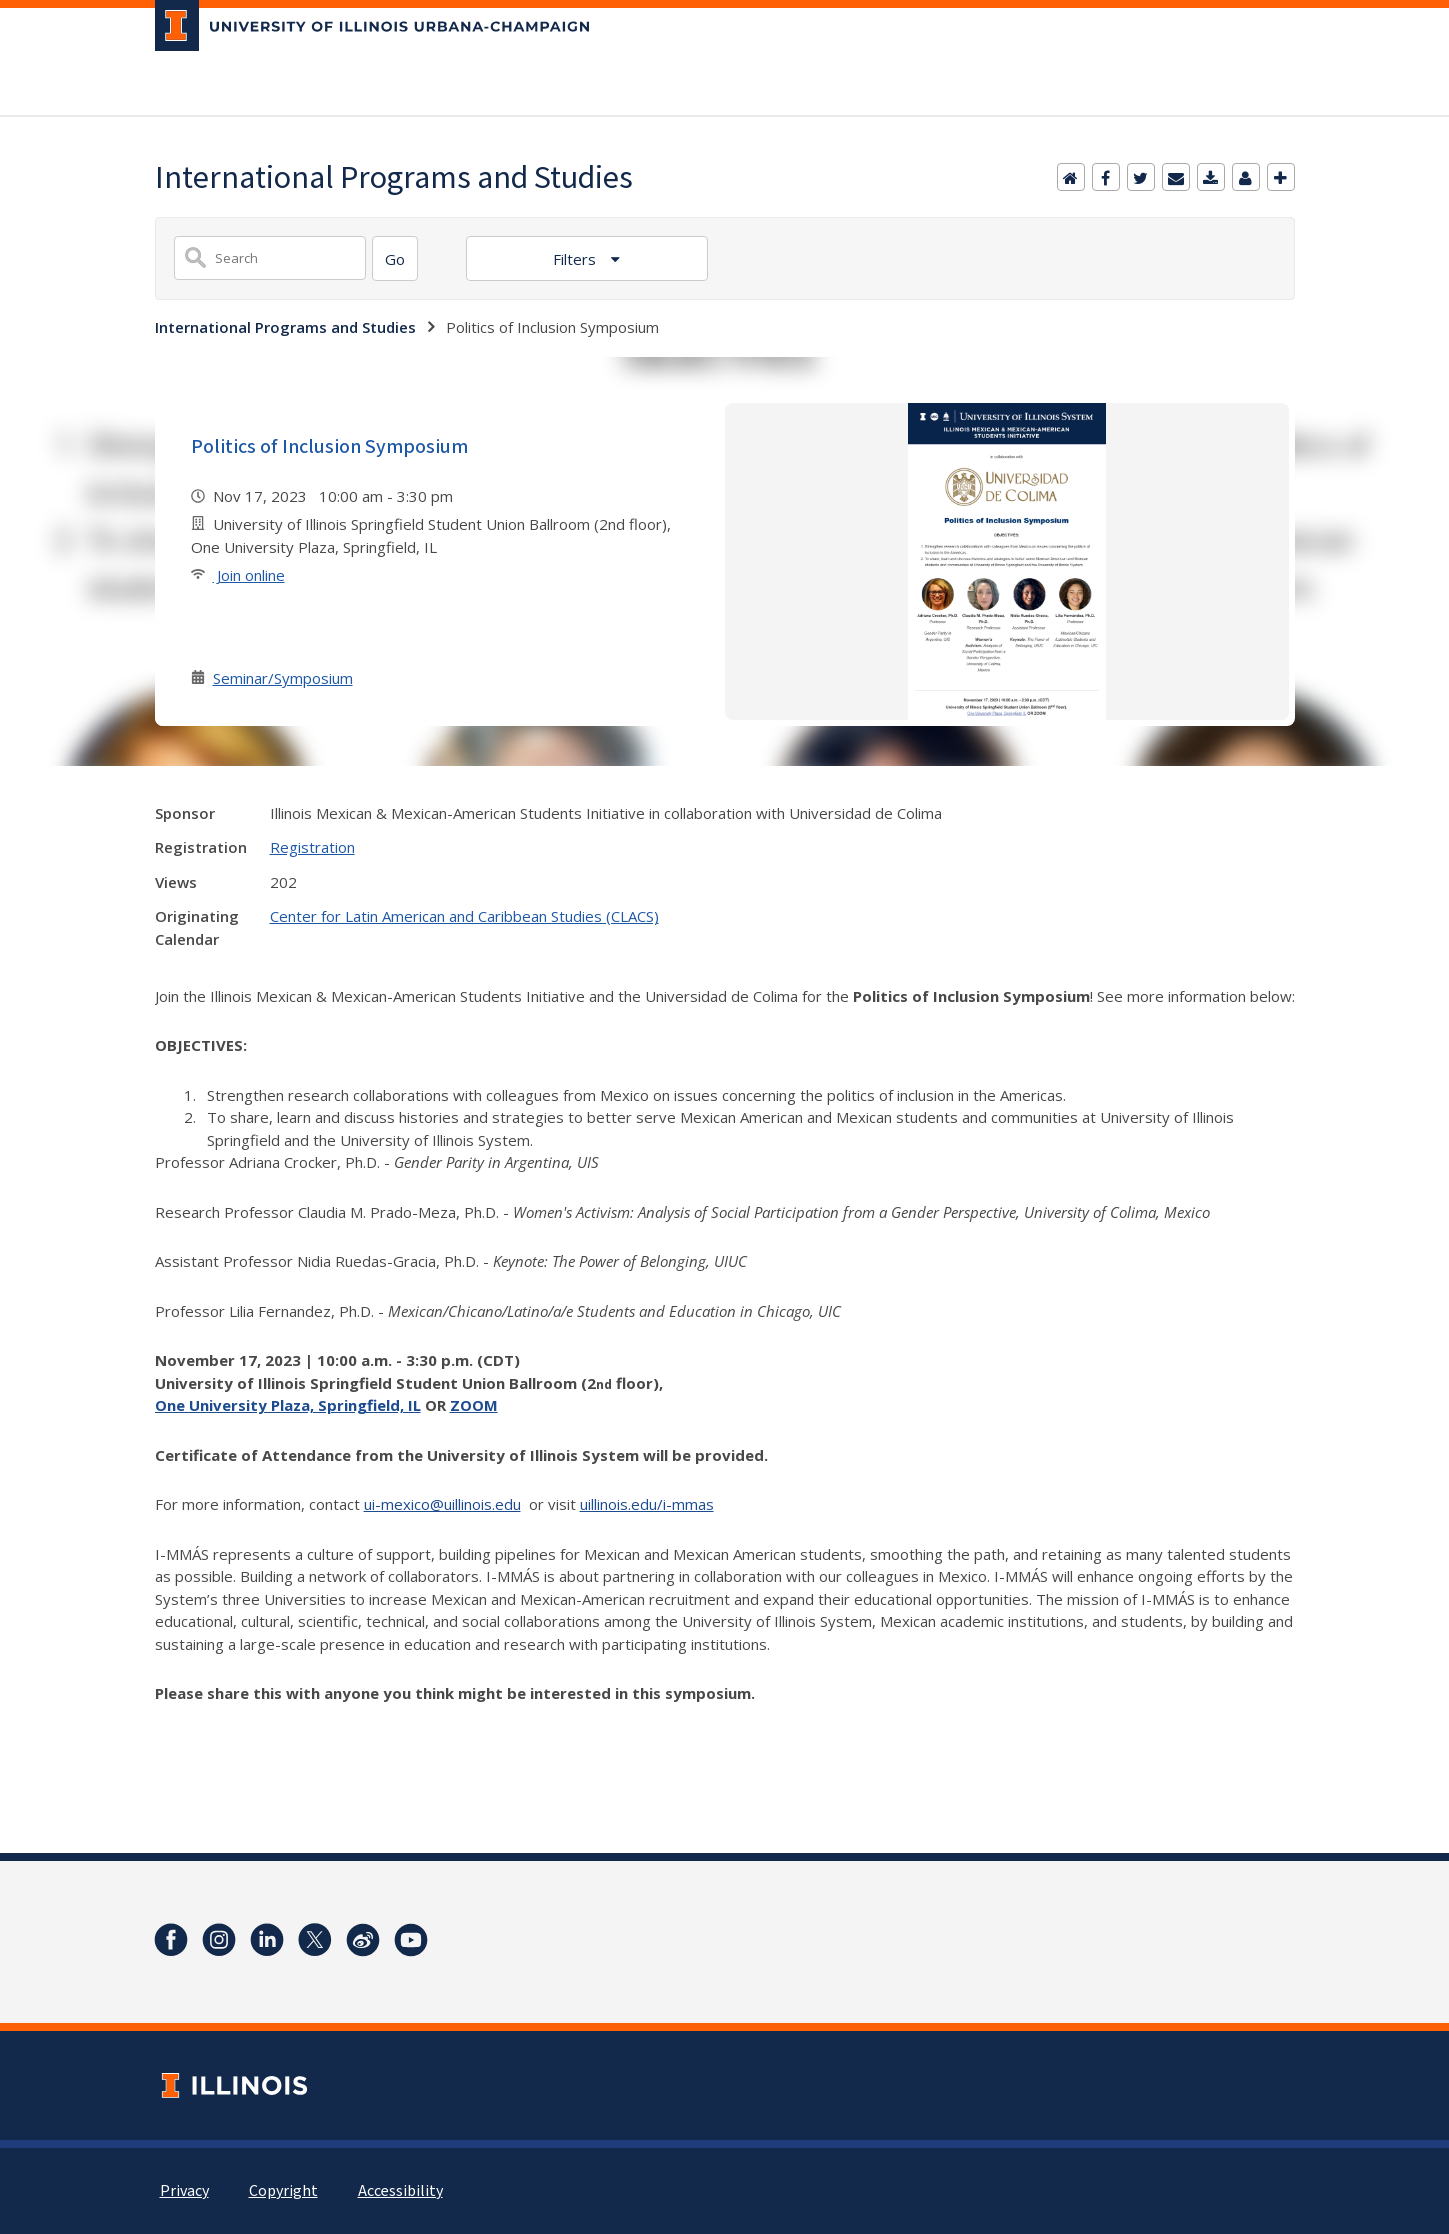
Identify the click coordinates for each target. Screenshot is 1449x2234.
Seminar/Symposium (283, 678)
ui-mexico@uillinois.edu (442, 1504)
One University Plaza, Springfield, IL (288, 1405)
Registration (312, 847)
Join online (249, 575)
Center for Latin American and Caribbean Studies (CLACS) (464, 916)
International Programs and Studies (285, 327)
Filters (576, 259)
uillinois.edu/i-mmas (647, 1504)
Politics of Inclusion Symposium (329, 447)
